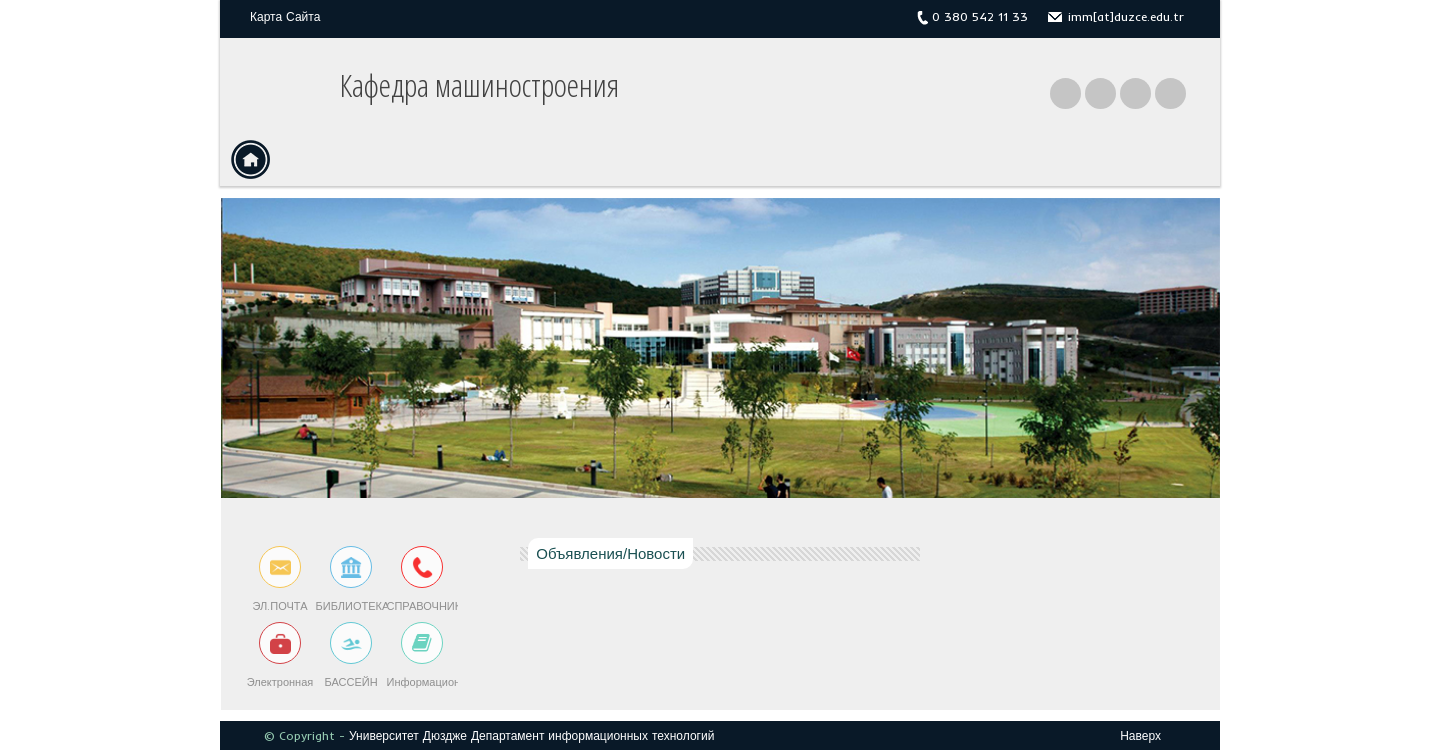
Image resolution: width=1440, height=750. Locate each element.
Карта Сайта (285, 16)
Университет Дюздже (408, 735)
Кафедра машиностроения (479, 85)
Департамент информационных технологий (592, 735)
